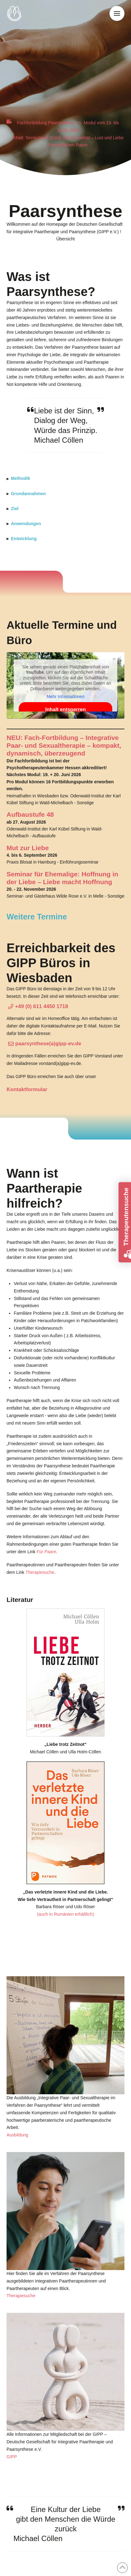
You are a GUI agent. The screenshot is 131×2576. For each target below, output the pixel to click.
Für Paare (46, 1551)
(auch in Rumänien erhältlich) (65, 1914)
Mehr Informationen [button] (65, 696)
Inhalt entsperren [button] (65, 709)
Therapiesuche (39, 1572)
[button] (116, 13)
